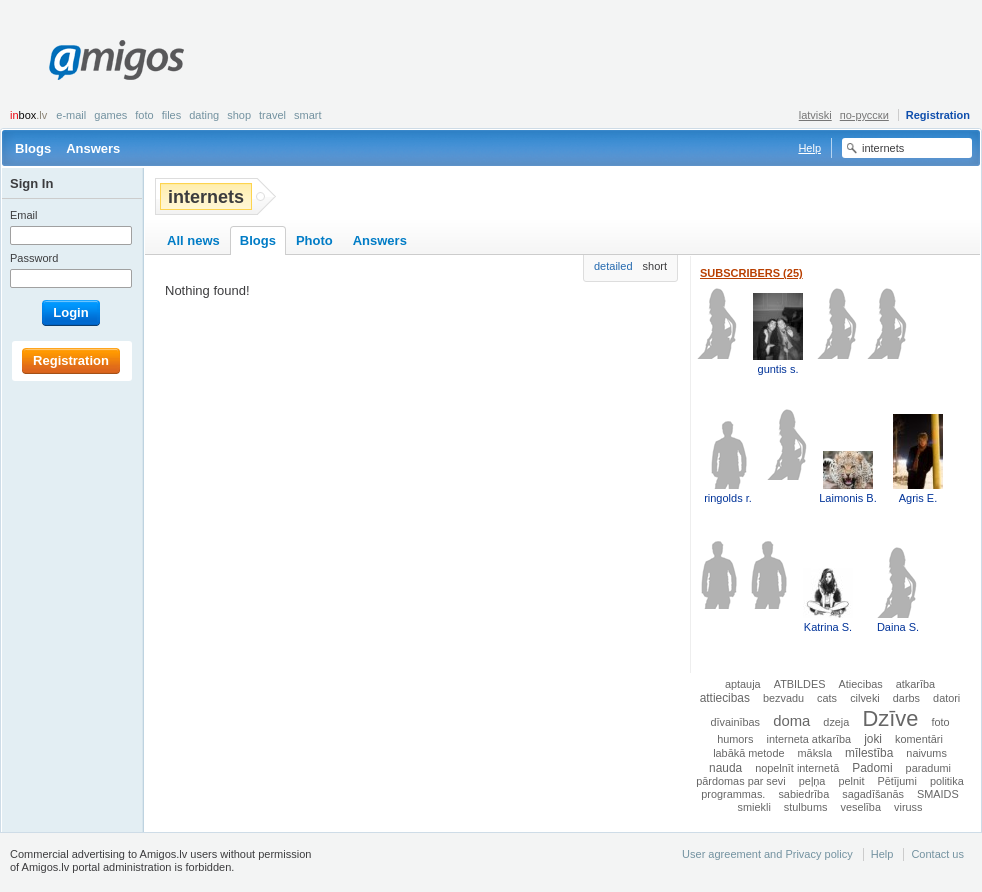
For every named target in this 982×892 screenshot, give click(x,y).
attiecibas (725, 698)
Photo (314, 240)
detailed (613, 266)
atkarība (915, 684)
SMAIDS (938, 794)
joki (873, 739)
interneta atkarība (808, 739)
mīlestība (869, 753)
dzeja (836, 722)
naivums (926, 753)
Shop (239, 115)
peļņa (812, 781)
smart (308, 115)
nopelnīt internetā (797, 768)
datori (946, 698)
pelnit (851, 781)
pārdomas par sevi (740, 781)
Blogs (33, 148)
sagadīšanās (873, 794)
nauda (725, 768)
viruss (908, 807)
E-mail (71, 115)
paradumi (928, 768)
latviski (815, 115)
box (28, 115)
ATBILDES (800, 684)
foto (940, 722)
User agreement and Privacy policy (767, 854)
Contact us (937, 854)
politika (947, 781)
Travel (272, 115)
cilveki (865, 698)
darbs (906, 698)
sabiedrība (803, 794)
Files (172, 115)
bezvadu (783, 698)
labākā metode (748, 753)
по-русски (864, 115)
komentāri (919, 739)
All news (193, 240)
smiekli (754, 807)
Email (24, 215)
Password (34, 258)
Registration (938, 115)
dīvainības (735, 722)
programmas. (733, 794)
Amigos (116, 60)
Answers (93, 148)
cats (827, 698)
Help (809, 148)
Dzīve (890, 718)
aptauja (743, 684)
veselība (860, 807)
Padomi (872, 768)
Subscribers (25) (751, 273)
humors (735, 739)
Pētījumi (897, 781)
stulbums (806, 807)
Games (110, 115)
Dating (204, 115)
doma (791, 721)
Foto (144, 115)
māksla (815, 753)
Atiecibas (861, 684)
